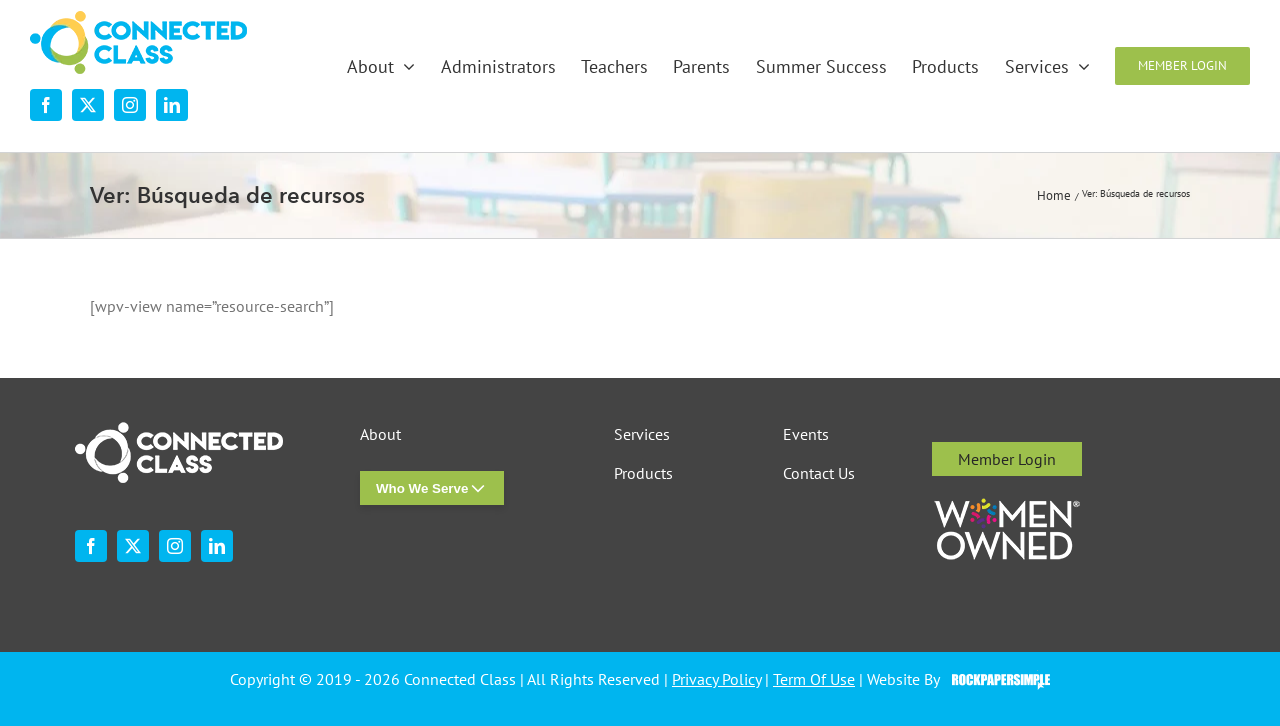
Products (643, 473)
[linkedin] (172, 105)
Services (642, 434)
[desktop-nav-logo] (138, 19)
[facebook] (46, 105)
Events (806, 434)
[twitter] (88, 105)
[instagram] (130, 105)
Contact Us (819, 473)
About (380, 434)
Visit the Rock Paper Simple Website (996, 680)
